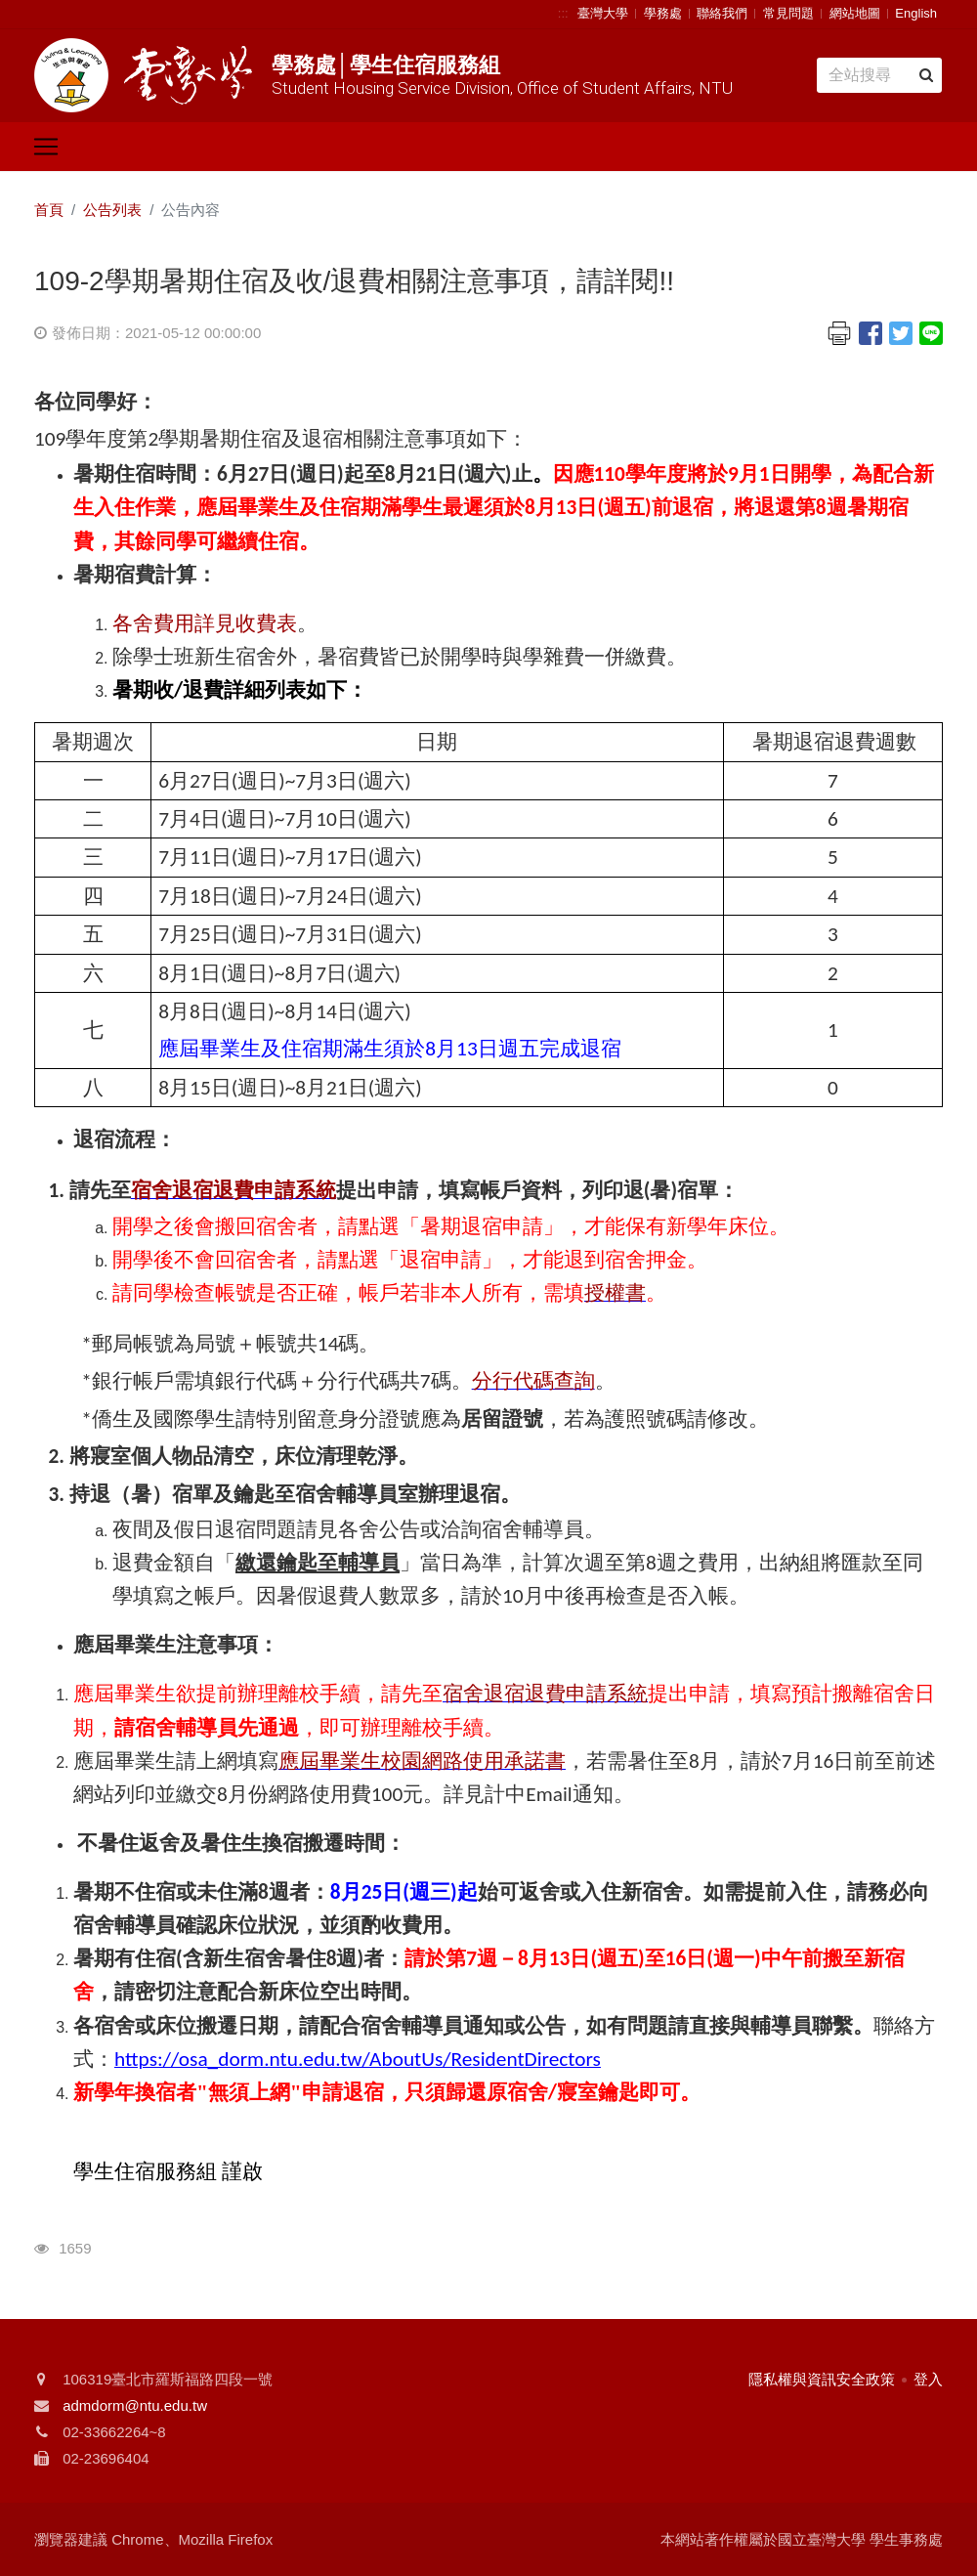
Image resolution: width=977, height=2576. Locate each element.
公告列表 (112, 209)
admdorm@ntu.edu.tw (135, 2405)
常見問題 (788, 13)
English (916, 13)
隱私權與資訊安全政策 (821, 2379)
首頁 (49, 209)
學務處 (663, 13)
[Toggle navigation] (46, 146)
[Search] (879, 75)
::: (563, 13)
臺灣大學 (602, 13)
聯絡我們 (722, 13)
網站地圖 (854, 13)
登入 (928, 2379)
